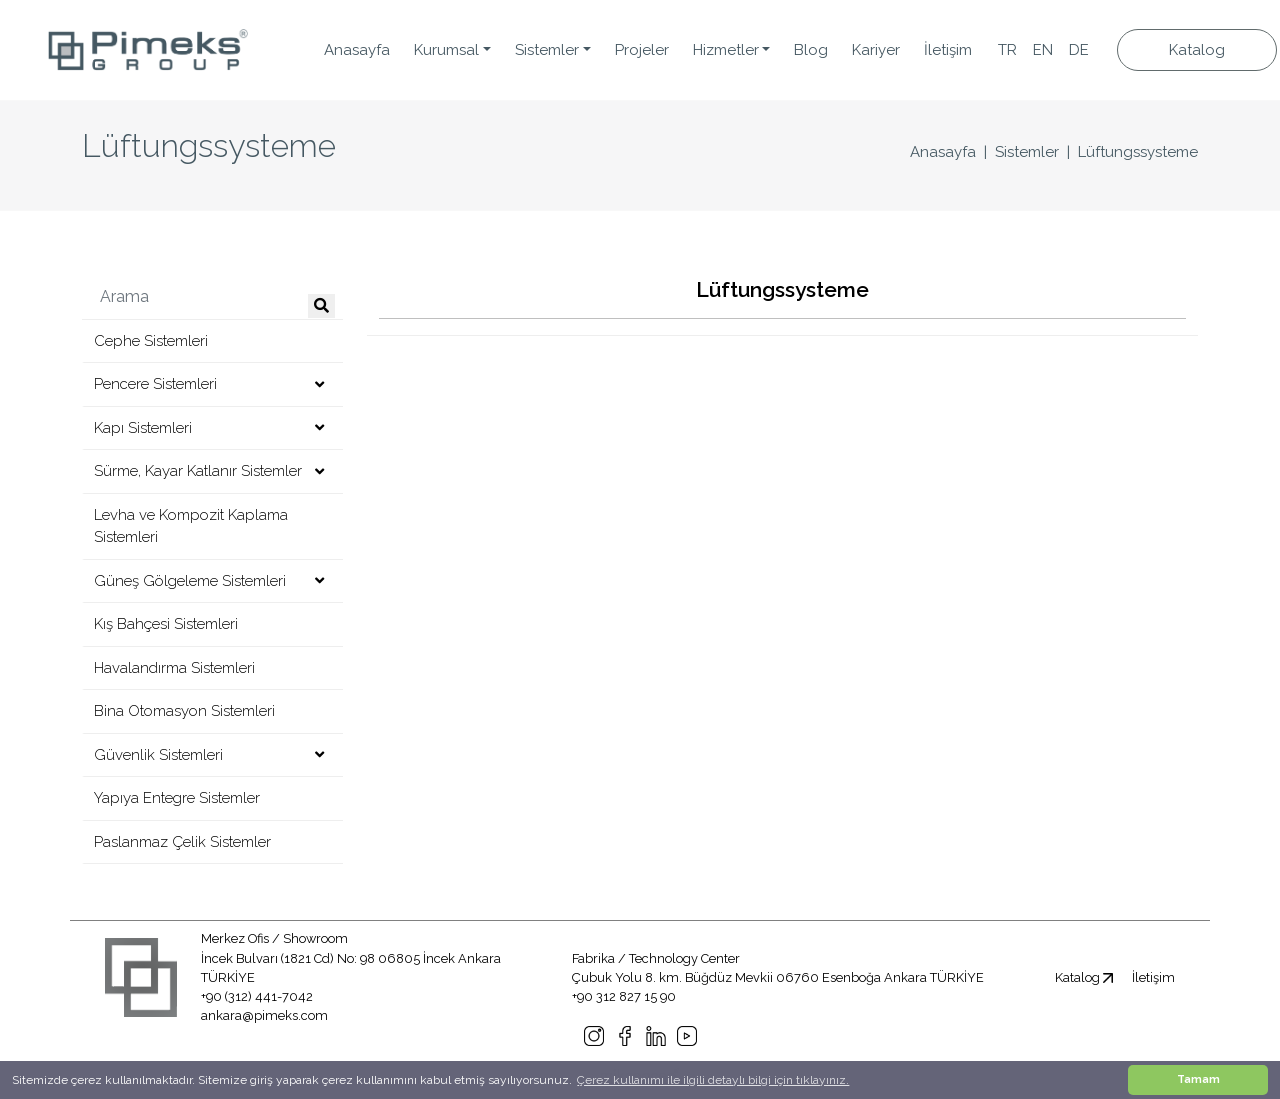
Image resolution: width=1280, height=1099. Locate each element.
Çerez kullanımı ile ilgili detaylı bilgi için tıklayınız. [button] (713, 1080)
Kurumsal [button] (446, 50)
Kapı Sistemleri (143, 428)
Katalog (1197, 50)
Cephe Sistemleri (151, 341)
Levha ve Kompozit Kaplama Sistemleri (191, 526)
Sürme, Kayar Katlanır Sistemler (198, 471)
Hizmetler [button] (726, 50)
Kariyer (876, 50)
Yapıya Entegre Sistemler (177, 798)
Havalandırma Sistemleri (174, 668)
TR (1007, 50)
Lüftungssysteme (1138, 152)
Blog (811, 50)
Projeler (642, 50)
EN (1043, 50)
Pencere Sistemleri (155, 384)
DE (1079, 50)
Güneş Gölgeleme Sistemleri (190, 581)
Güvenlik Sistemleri (158, 755)
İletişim (948, 50)
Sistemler (1027, 152)
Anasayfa (357, 50)
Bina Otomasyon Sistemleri (184, 711)
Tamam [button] (1198, 1079)
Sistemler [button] (547, 50)
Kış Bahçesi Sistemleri (166, 624)
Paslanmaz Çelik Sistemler (182, 842)
